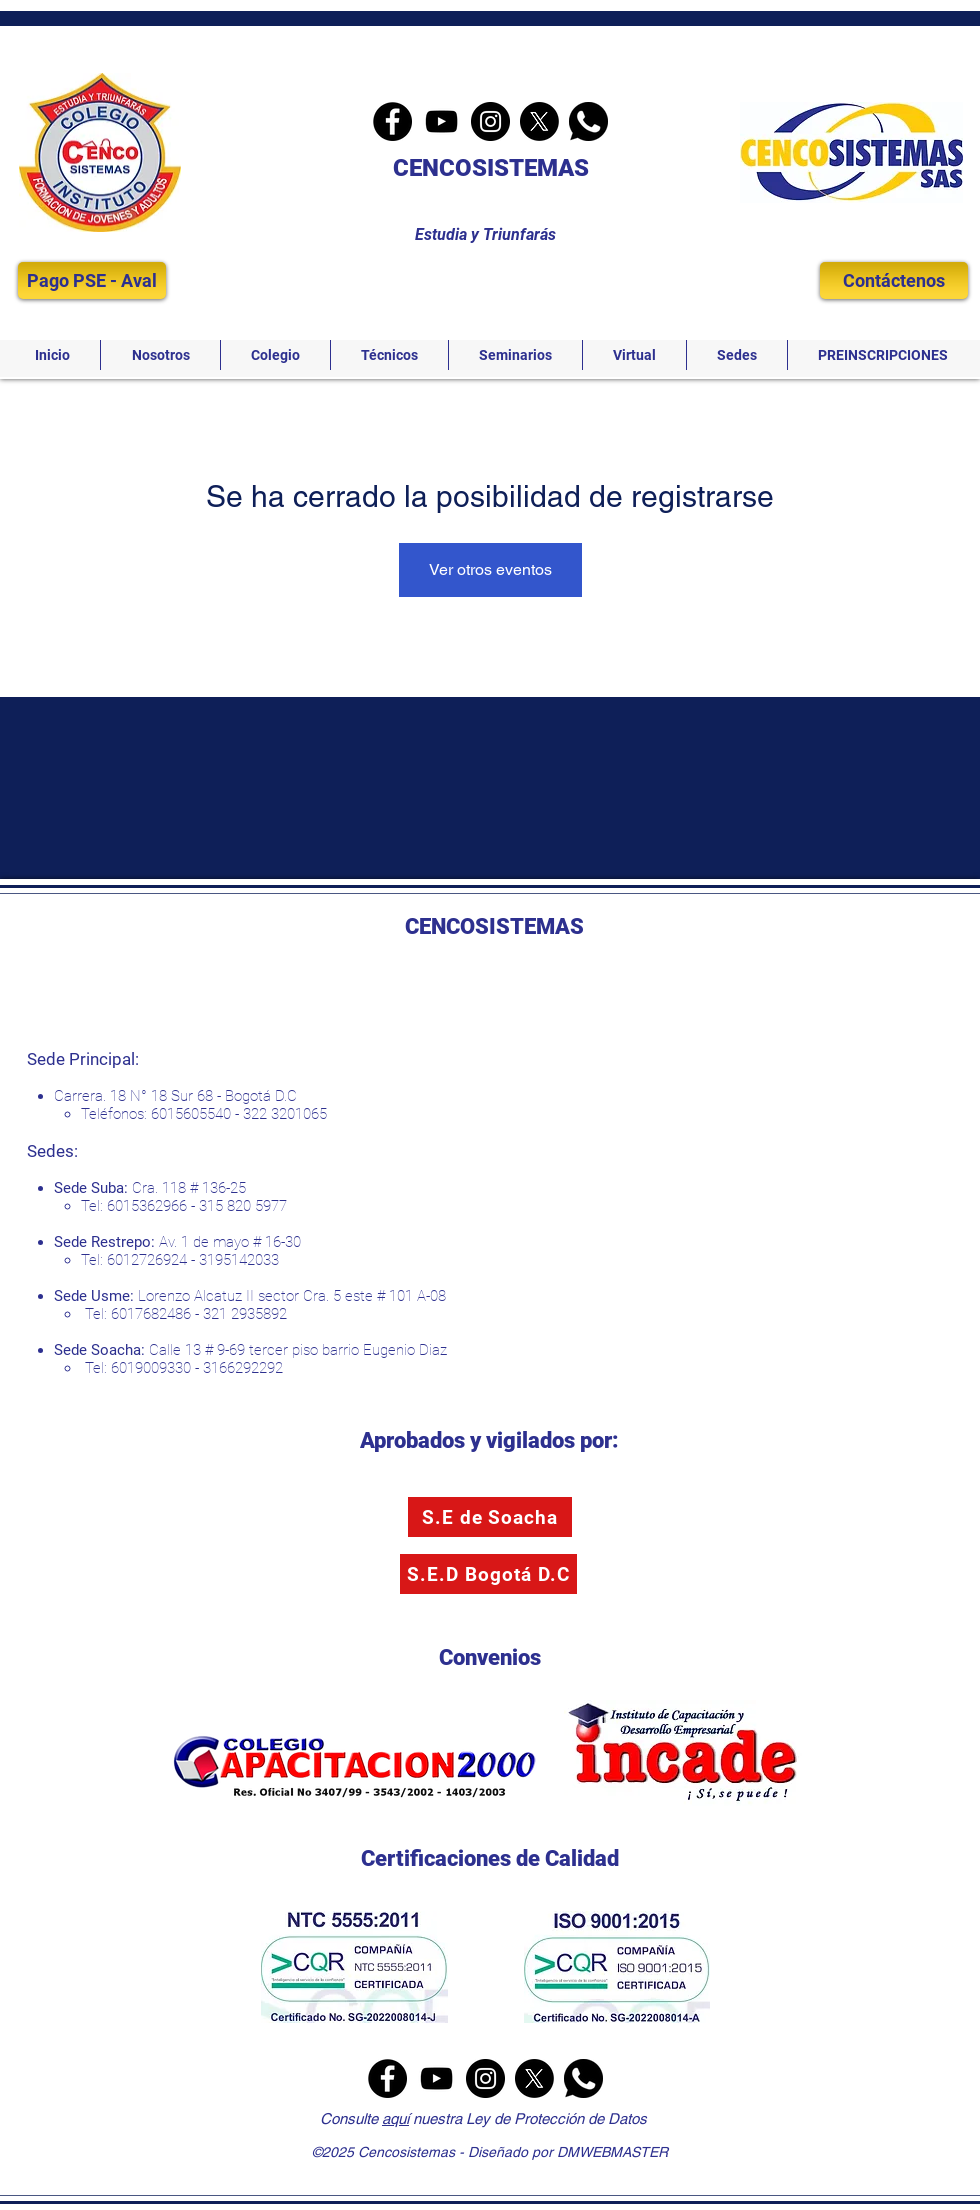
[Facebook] (392, 121)
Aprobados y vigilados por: (489, 1440)
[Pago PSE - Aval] (92, 280)
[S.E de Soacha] (490, 1517)
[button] (160, 355)
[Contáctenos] (894, 280)
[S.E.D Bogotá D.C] (488, 1574)
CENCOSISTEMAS (491, 168)
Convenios (490, 1657)
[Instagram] (490, 121)
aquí (395, 2118)
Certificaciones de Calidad (490, 1858)
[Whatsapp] (588, 121)
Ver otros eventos (490, 569)
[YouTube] (441, 121)
